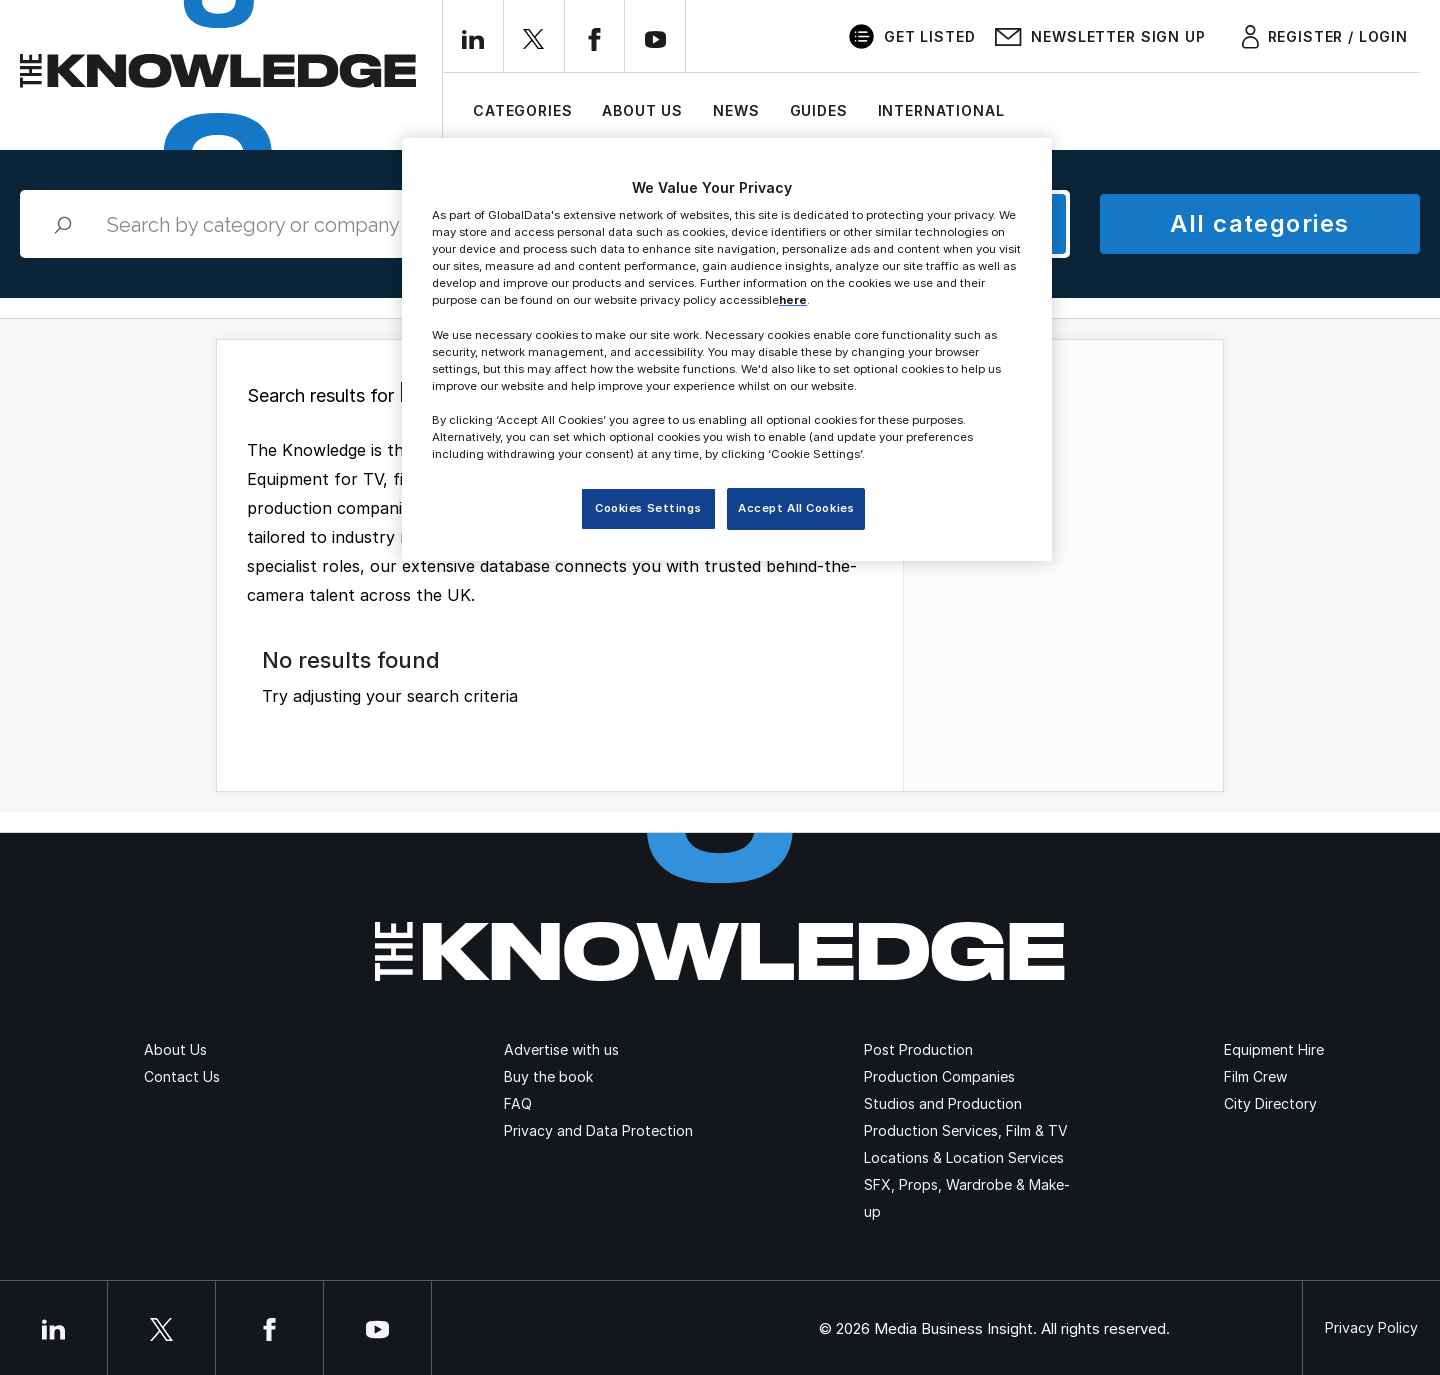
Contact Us (182, 1076)
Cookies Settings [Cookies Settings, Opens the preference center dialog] (648, 508)
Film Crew (1255, 1076)
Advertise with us (561, 1049)
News (736, 110)
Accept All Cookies (796, 508)
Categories (522, 110)
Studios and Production (943, 1103)
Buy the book (548, 1076)
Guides (819, 110)
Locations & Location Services (964, 1157)
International (941, 110)
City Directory (1270, 1103)
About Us (642, 110)
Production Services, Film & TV (966, 1130)
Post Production (918, 1049)
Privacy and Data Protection (598, 1130)
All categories (1259, 223)
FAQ (518, 1103)
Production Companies (939, 1076)
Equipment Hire (1274, 1049)
